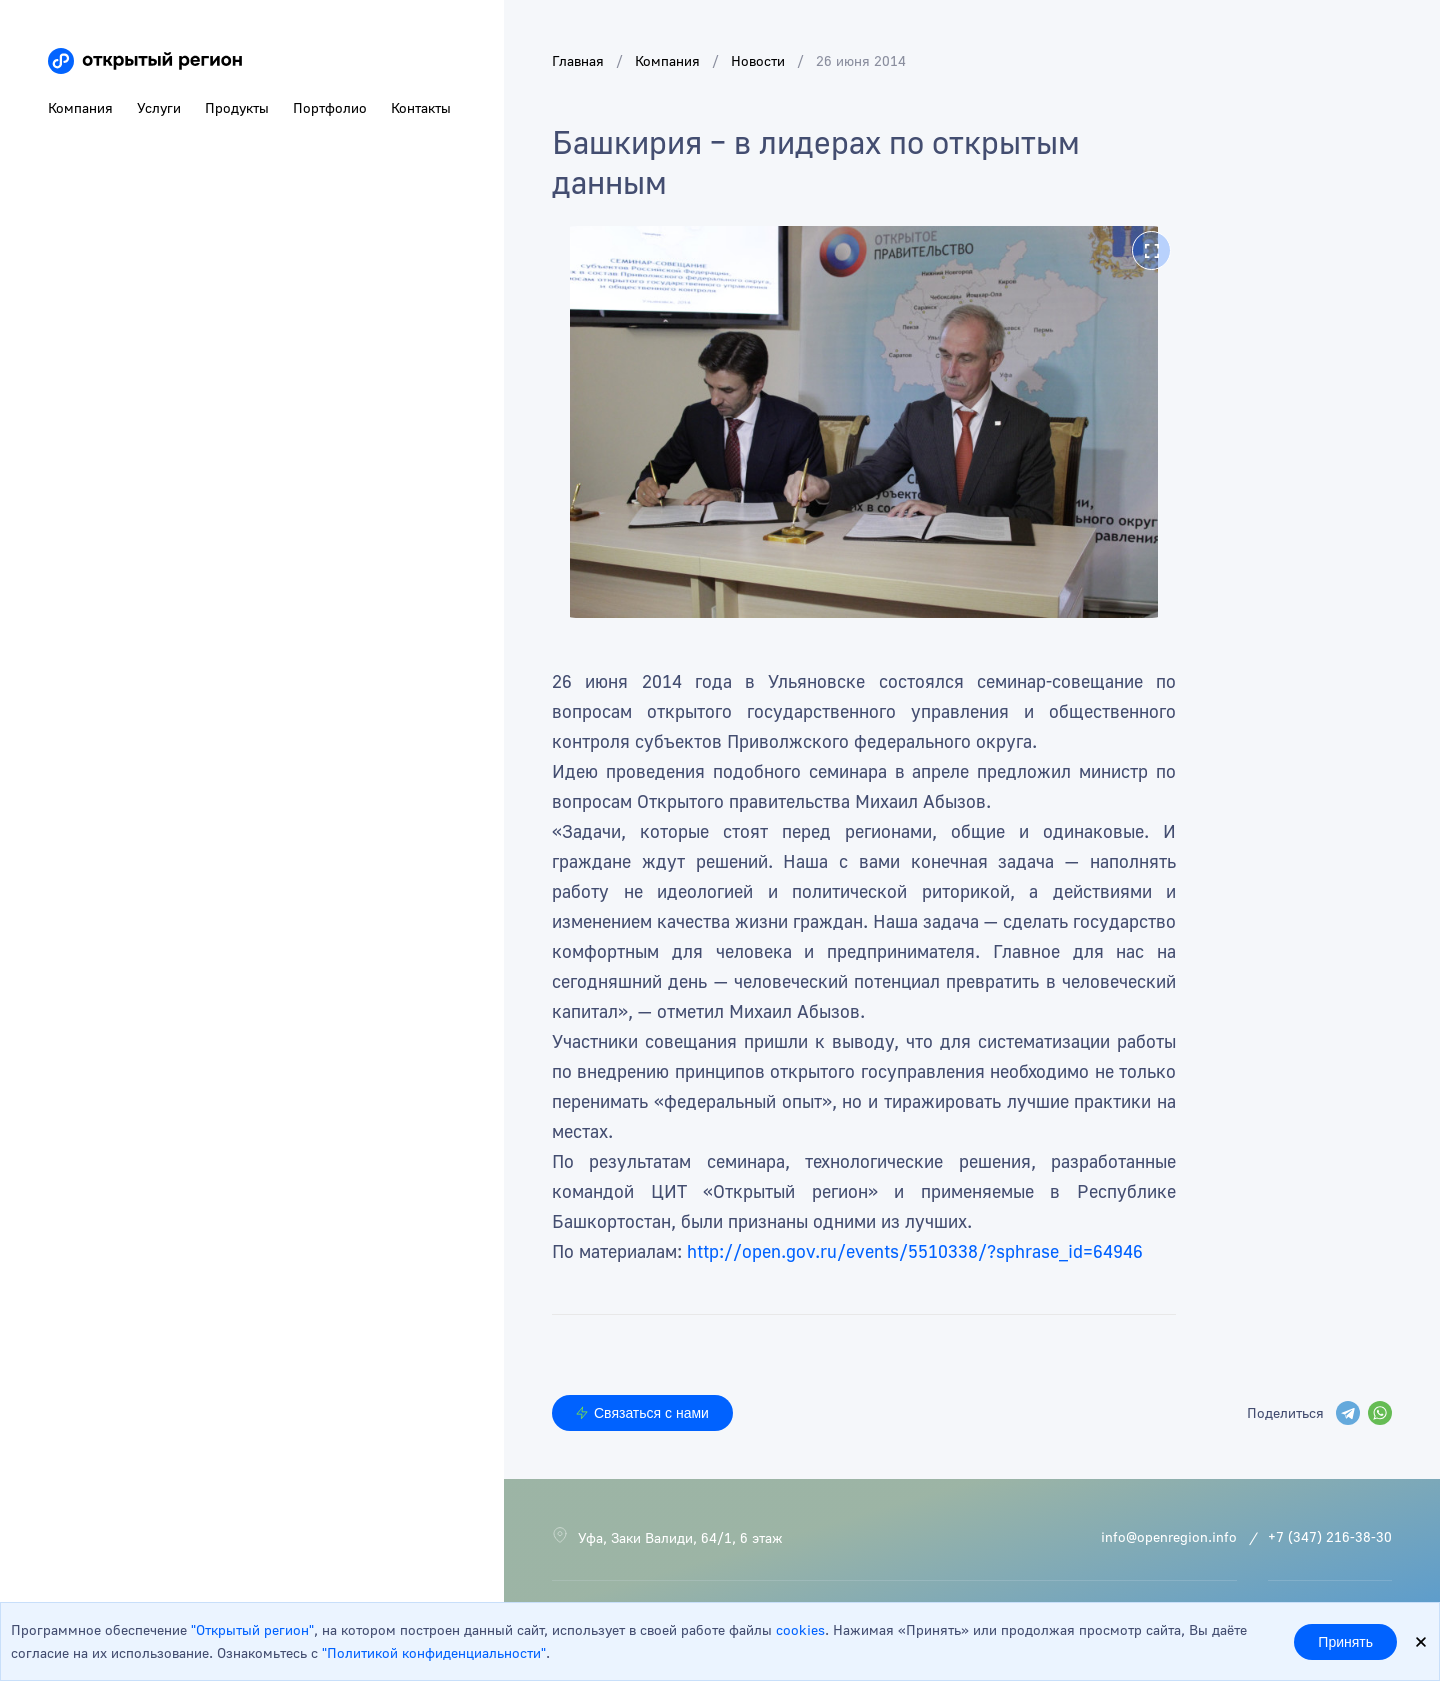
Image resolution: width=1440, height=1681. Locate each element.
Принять (1345, 1642)
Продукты (237, 107)
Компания (667, 60)
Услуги (159, 107)
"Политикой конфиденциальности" (434, 1652)
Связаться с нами (642, 1413)
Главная (578, 60)
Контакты (421, 107)
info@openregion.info (1169, 1536)
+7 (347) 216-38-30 (1330, 1536)
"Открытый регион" (252, 1629)
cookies (800, 1629)
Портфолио (330, 107)
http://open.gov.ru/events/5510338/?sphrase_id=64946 (915, 1251)
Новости (758, 60)
